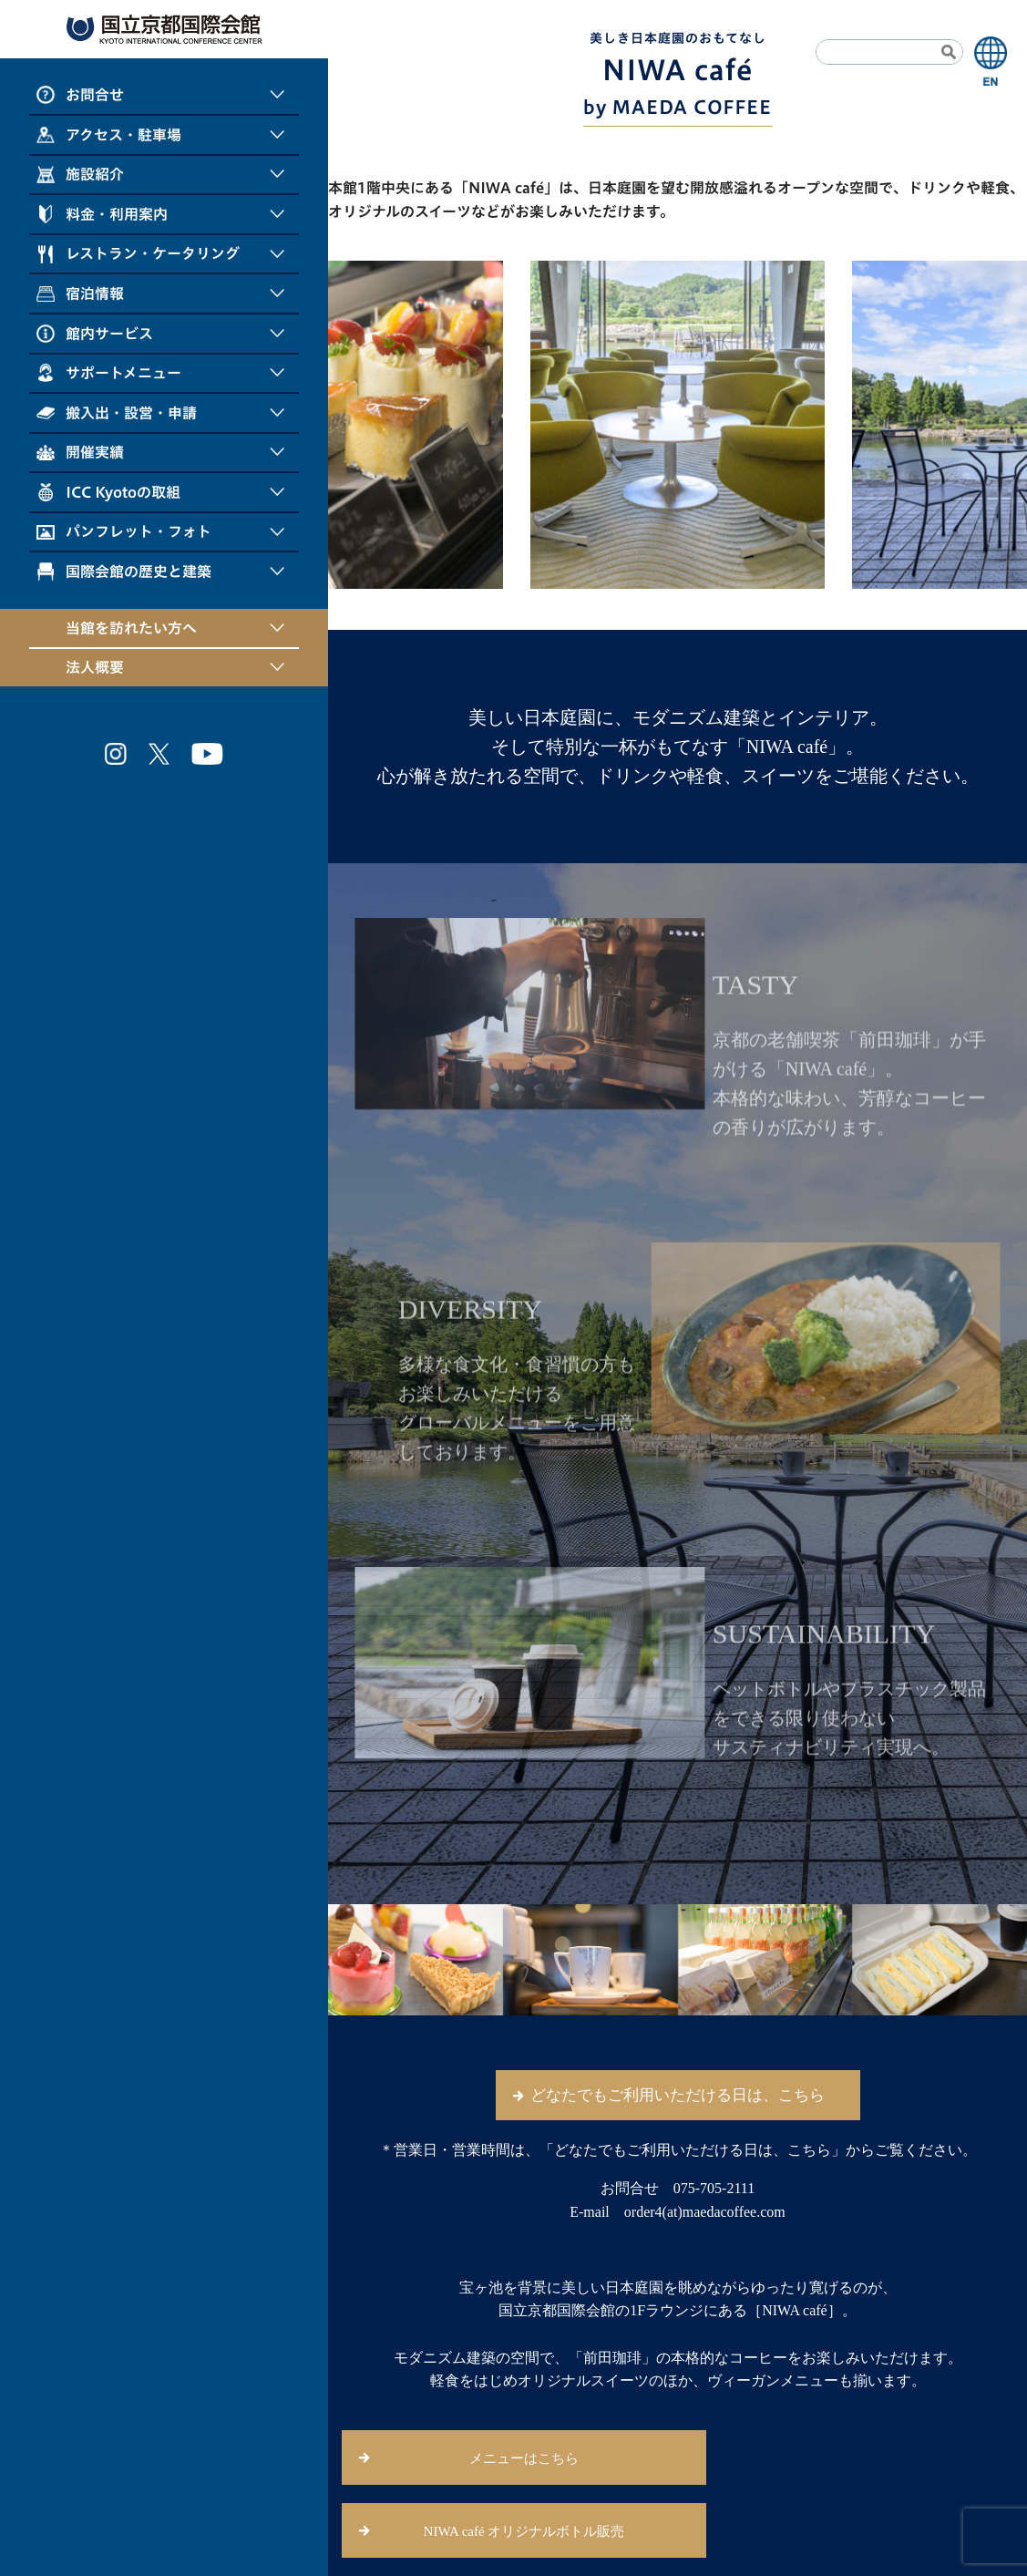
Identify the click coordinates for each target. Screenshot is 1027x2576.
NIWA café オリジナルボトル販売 (524, 2531)
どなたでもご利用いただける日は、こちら (677, 2095)
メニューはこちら (524, 2458)
